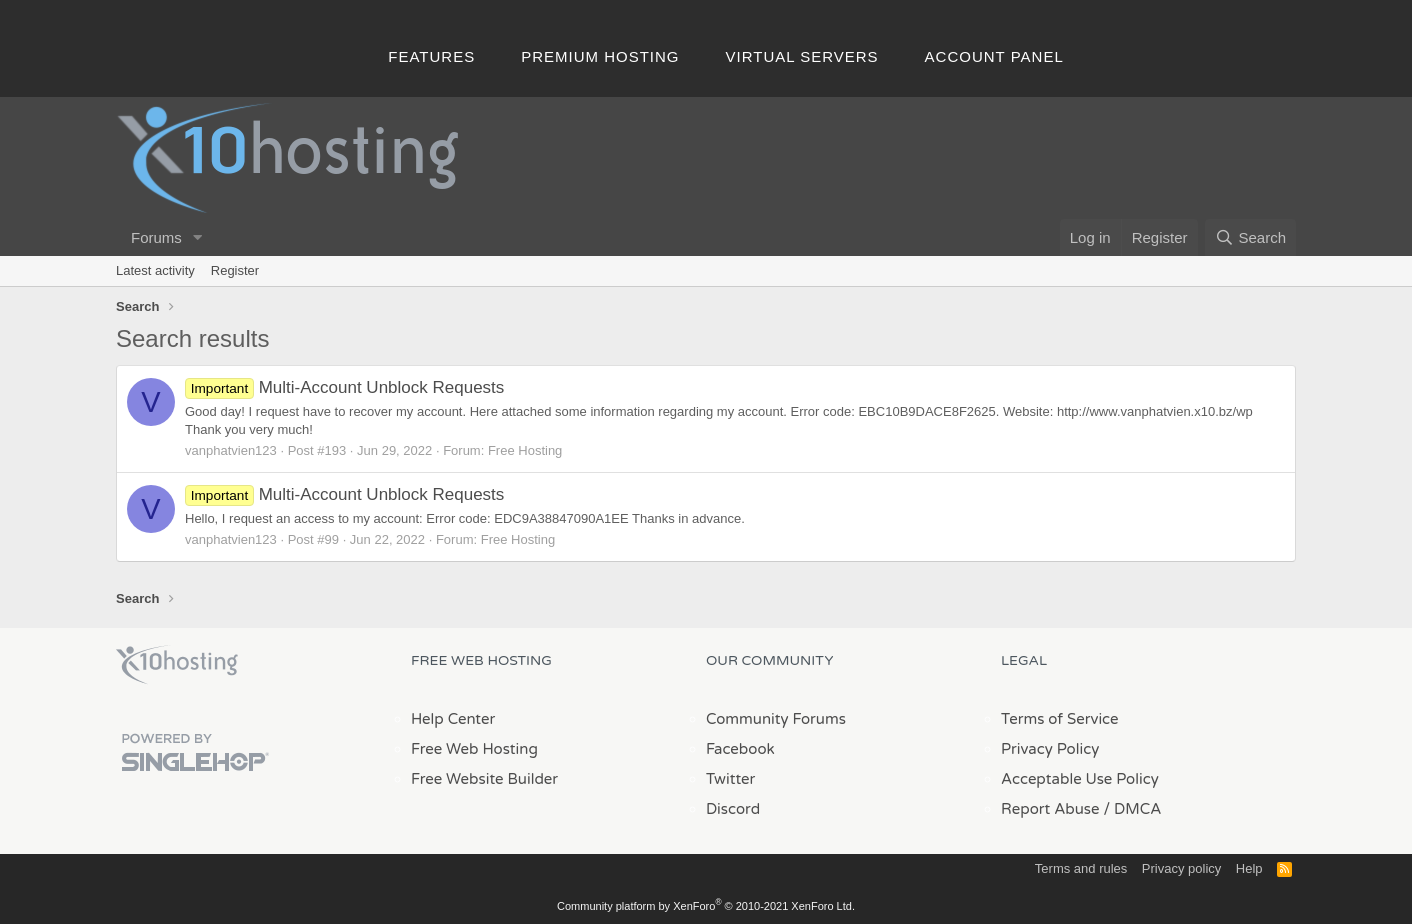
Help (1249, 868)
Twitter (730, 779)
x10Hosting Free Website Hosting (177, 665)
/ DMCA (1132, 809)
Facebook (740, 749)
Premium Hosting (600, 56)
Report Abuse (1050, 809)
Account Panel (994, 56)
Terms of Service (1060, 719)
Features (431, 56)
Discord (733, 809)
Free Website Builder (484, 779)
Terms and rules (1081, 868)
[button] (198, 237)
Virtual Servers (802, 56)
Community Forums (776, 719)
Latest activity (155, 270)
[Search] (1250, 237)
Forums (156, 237)
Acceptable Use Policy (1080, 779)
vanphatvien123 (231, 450)
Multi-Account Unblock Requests (344, 387)
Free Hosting (525, 450)
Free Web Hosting (474, 749)
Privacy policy (1181, 868)
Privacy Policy (1050, 749)
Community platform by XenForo (706, 906)
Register (235, 270)
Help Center (453, 719)
